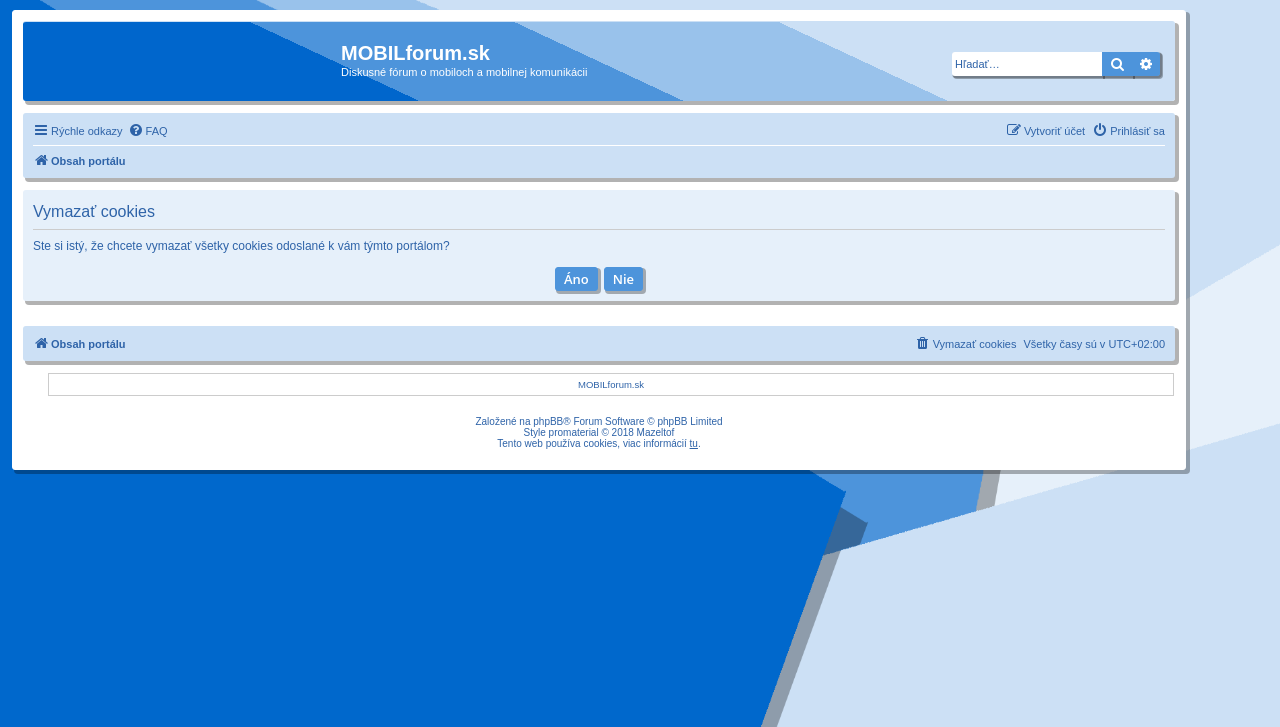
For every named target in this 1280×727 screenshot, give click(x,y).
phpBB (548, 421)
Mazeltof (656, 432)
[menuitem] (148, 131)
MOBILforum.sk (611, 384)
